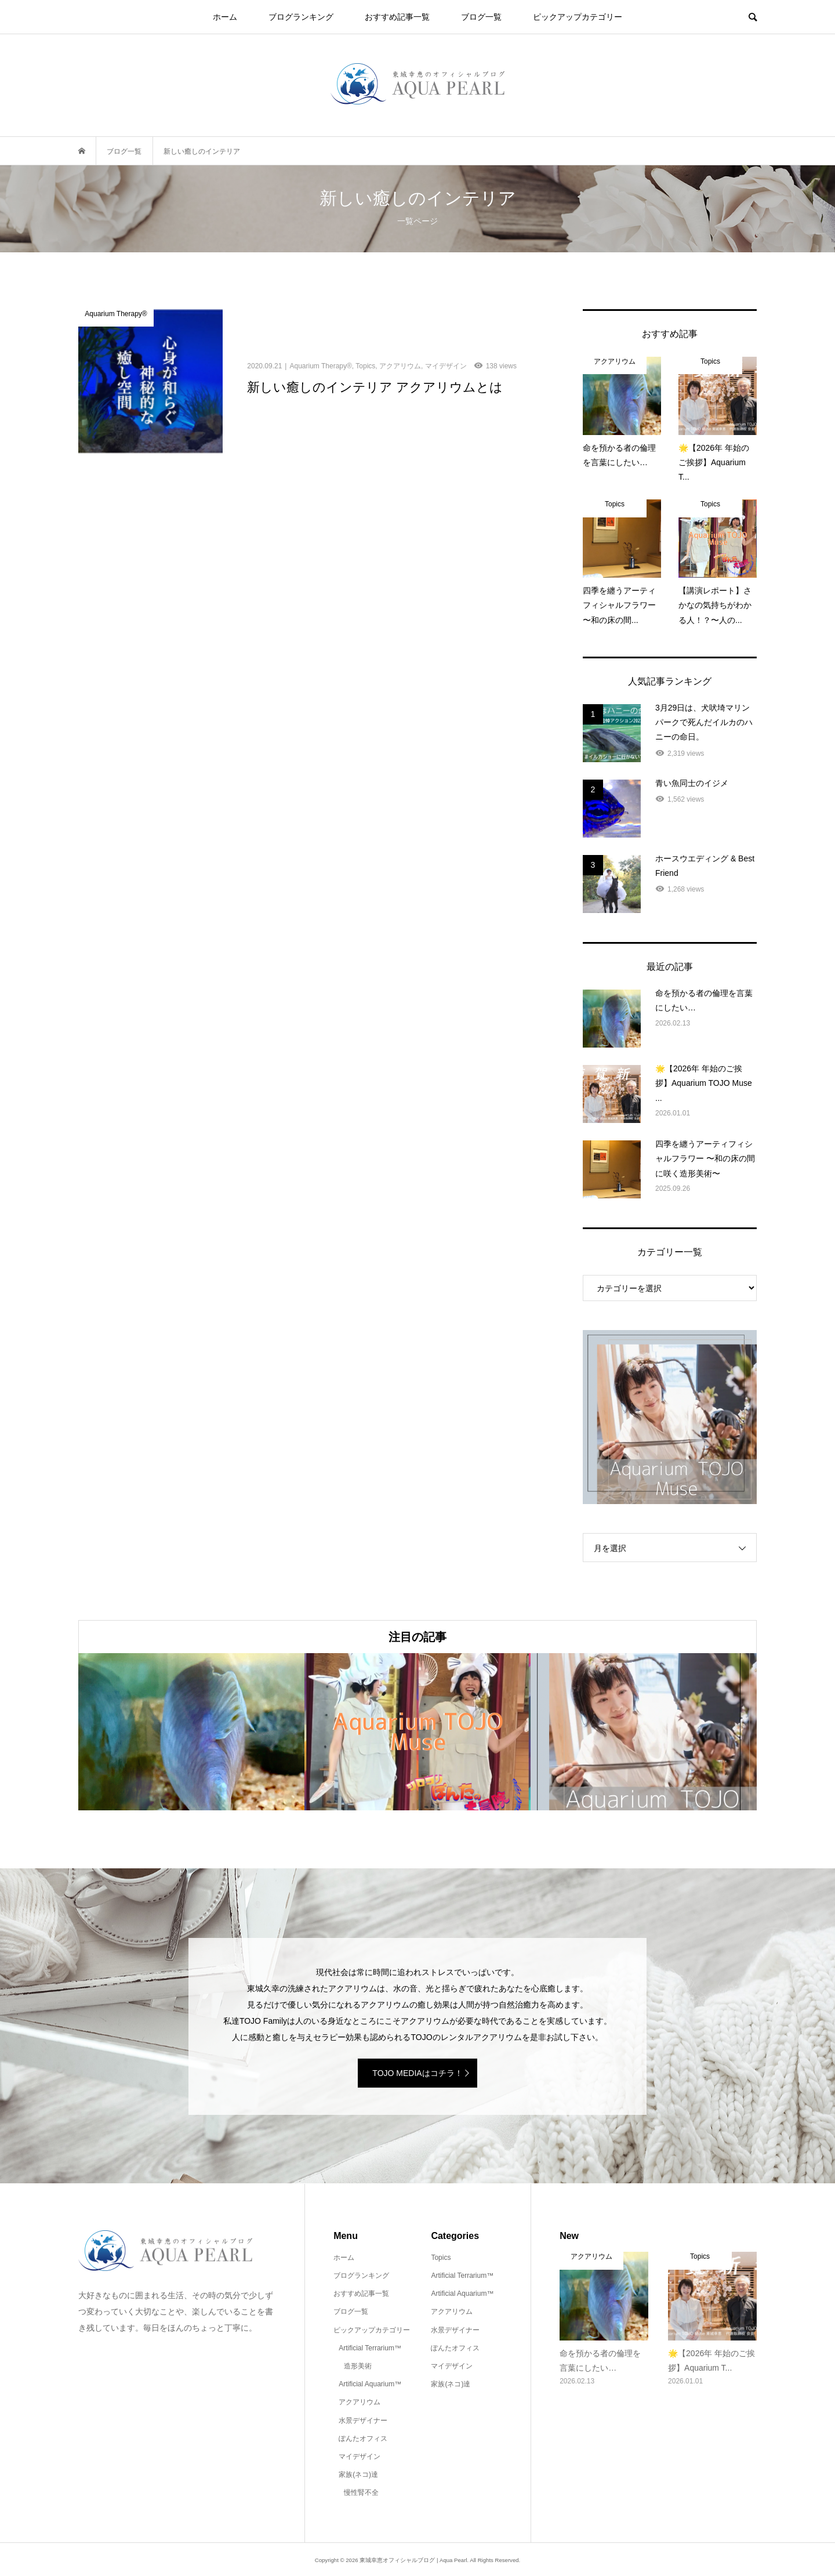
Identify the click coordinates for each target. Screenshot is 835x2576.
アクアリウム (359, 2402)
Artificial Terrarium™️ (370, 2348)
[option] (191, 1731)
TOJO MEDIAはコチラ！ (417, 2073)
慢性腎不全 (361, 2492)
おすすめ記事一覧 (397, 16)
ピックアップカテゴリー (577, 16)
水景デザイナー (363, 2420)
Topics (441, 2257)
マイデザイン (359, 2456)
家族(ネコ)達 (358, 2474)
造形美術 (358, 2366)
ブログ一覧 (481, 16)
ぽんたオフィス (363, 2438)
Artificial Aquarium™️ (370, 2384)
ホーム (225, 16)
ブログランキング (300, 16)
